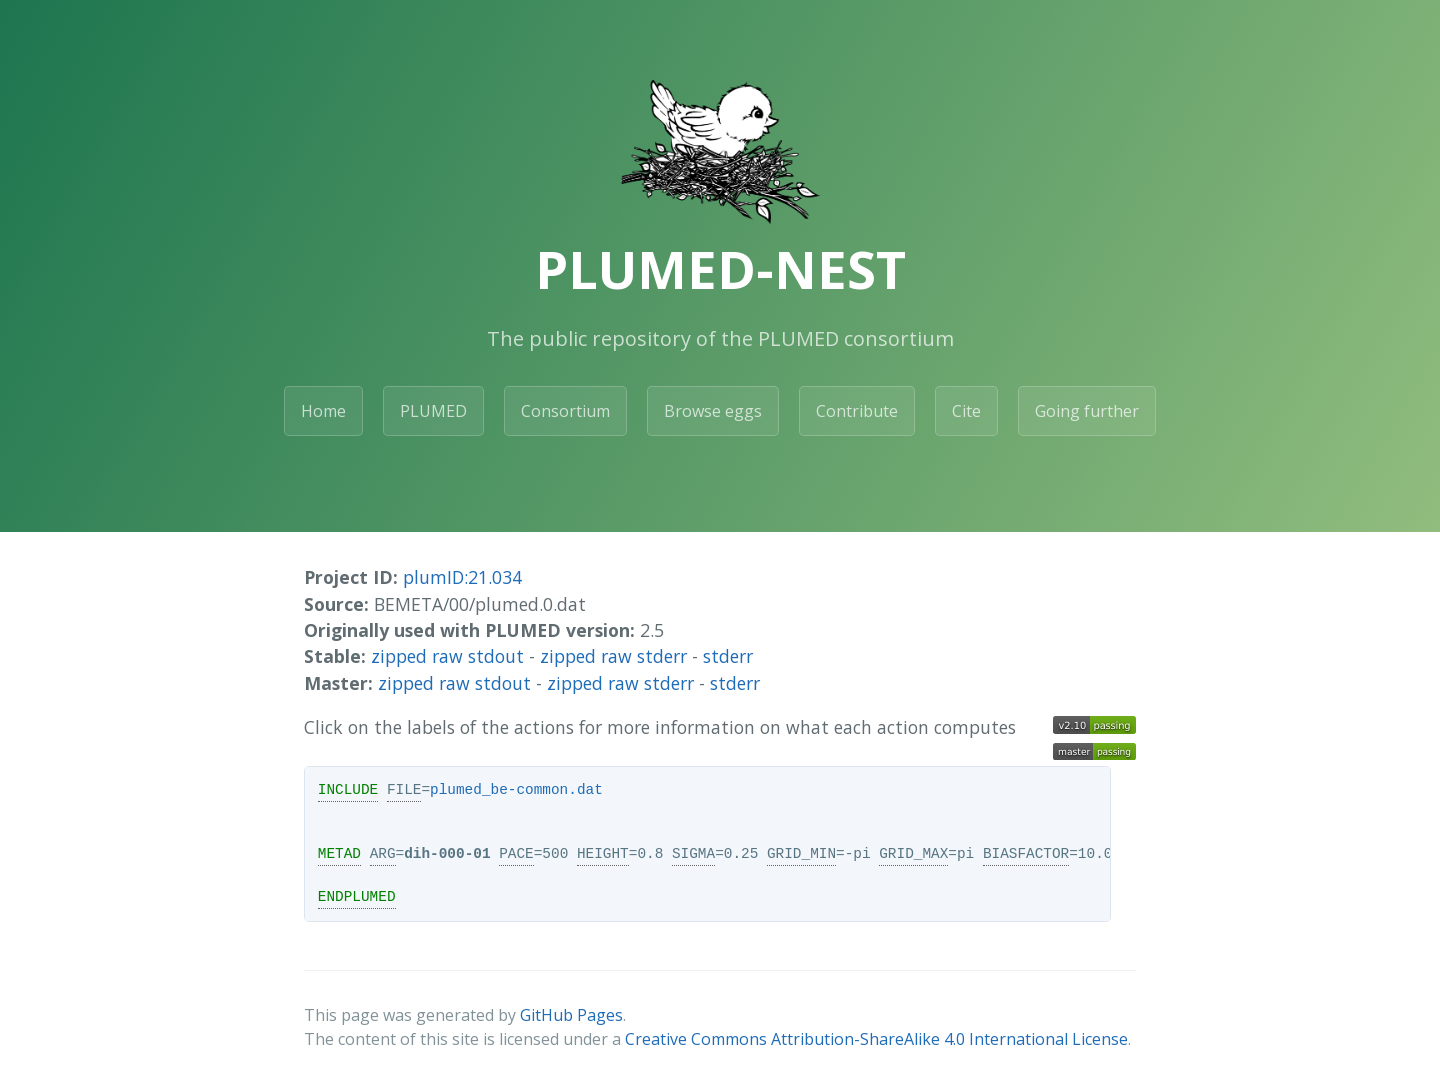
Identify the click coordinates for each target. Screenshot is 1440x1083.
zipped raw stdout (447, 656)
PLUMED (433, 411)
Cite (966, 411)
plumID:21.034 (462, 577)
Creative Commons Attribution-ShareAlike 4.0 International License (876, 1039)
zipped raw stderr (613, 656)
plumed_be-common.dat (516, 790)
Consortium (565, 411)
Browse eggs (713, 411)
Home (323, 411)
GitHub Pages (571, 1015)
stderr (728, 656)
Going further (1087, 411)
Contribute (857, 411)
